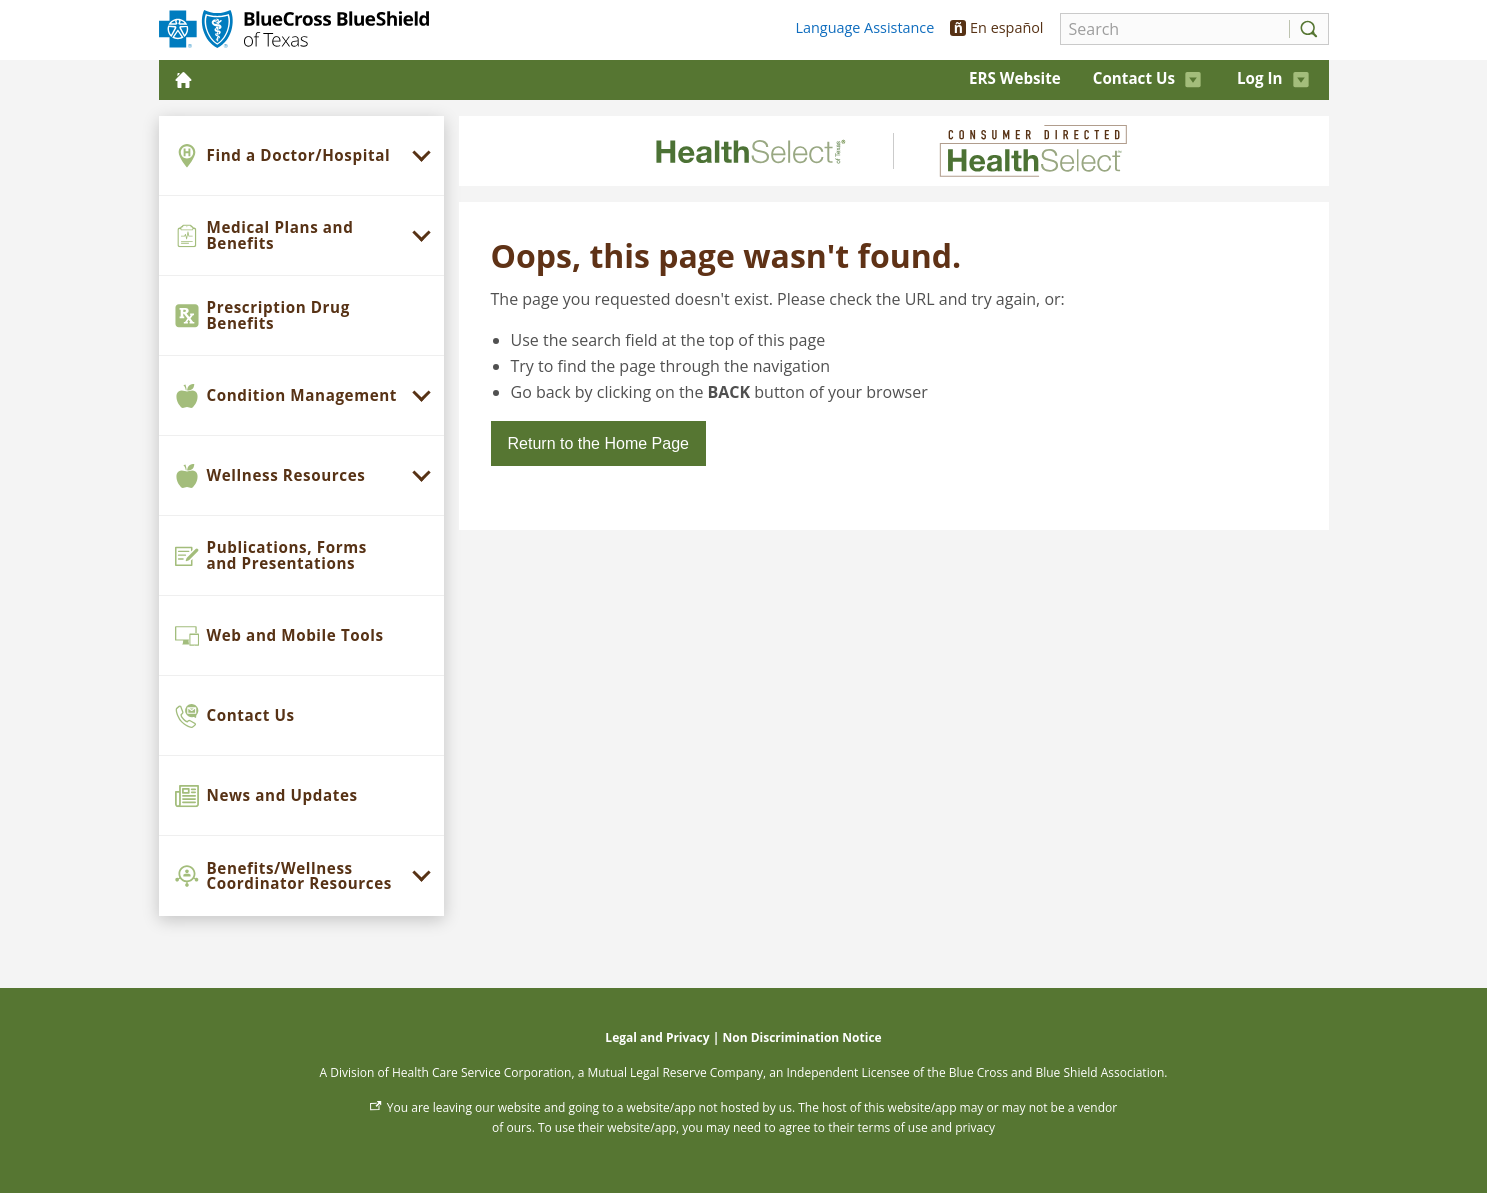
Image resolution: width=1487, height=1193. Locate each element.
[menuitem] (301, 156)
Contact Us (1147, 78)
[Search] (1169, 29)
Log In (1273, 78)
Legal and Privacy (657, 1037)
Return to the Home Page (598, 443)
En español (996, 27)
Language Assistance (865, 27)
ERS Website (1015, 78)
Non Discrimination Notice (801, 1037)
